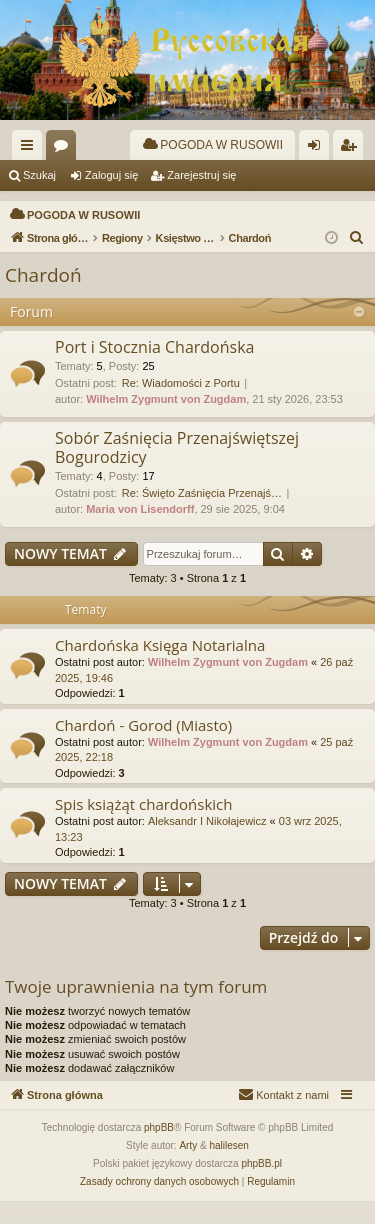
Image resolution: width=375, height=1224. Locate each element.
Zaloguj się (111, 175)
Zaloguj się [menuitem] (318, 149)
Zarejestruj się (201, 175)
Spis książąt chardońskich (143, 827)
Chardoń (43, 298)
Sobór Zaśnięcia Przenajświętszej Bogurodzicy (177, 470)
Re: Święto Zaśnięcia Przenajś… (202, 516)
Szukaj (39, 175)
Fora (65, 149)
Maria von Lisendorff (140, 532)
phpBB (159, 1150)
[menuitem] (212, 145)
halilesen (228, 1168)
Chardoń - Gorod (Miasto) (143, 748)
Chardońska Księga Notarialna (160, 668)
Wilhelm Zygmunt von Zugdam (166, 422)
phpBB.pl (261, 1186)
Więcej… (31, 149)
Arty (188, 1168)
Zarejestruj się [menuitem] (352, 149)
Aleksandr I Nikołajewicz (207, 844)
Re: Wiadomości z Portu (181, 406)
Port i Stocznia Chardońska (154, 370)
